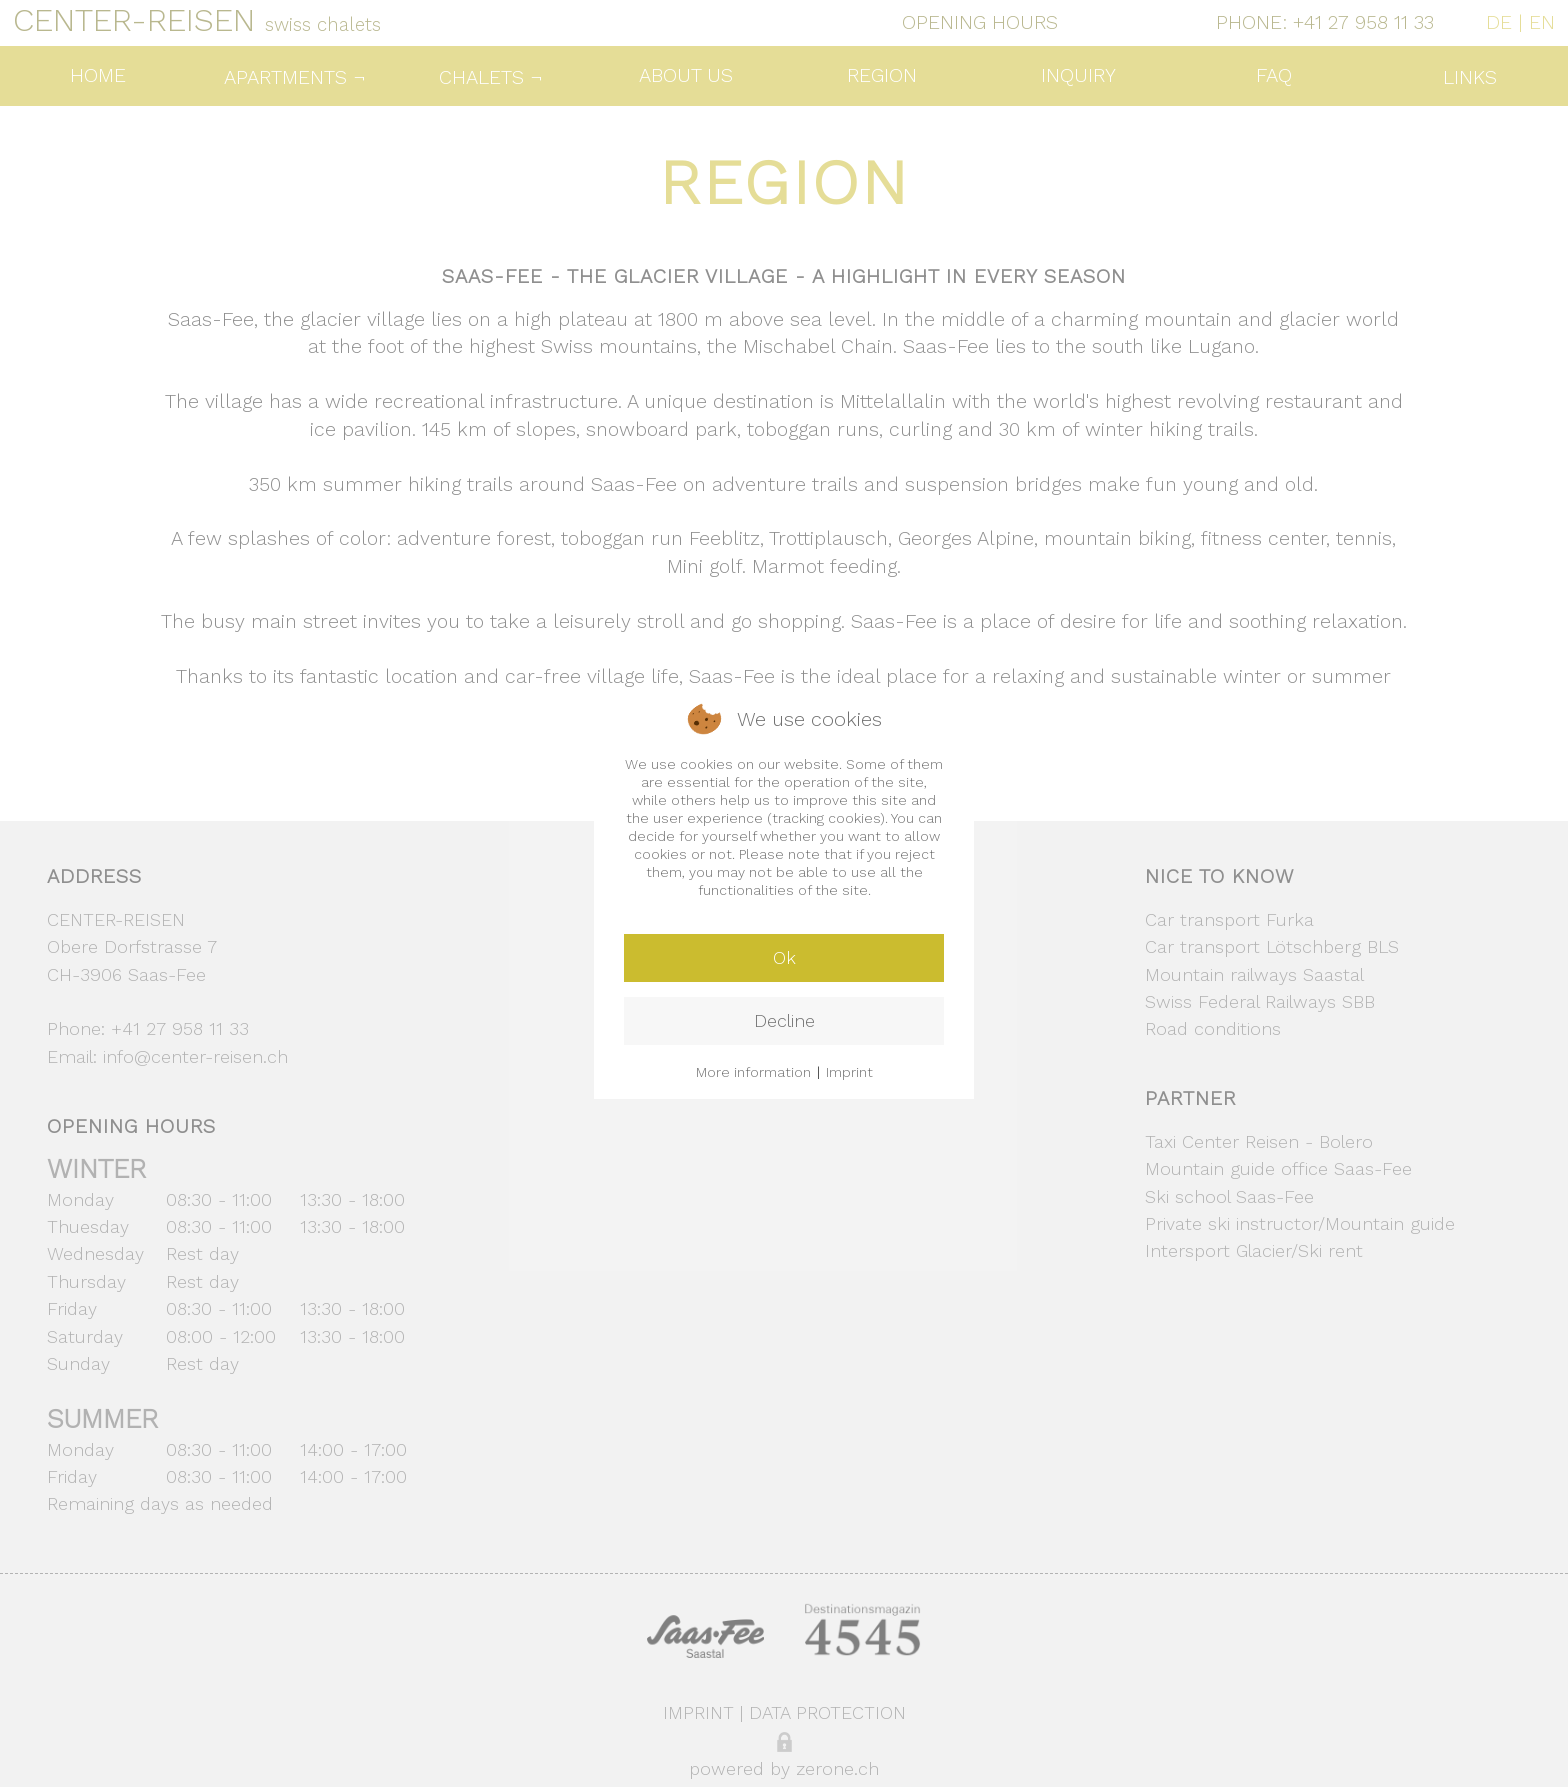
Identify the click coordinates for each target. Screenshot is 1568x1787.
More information (753, 1072)
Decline (784, 1020)
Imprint (849, 1072)
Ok (784, 957)
